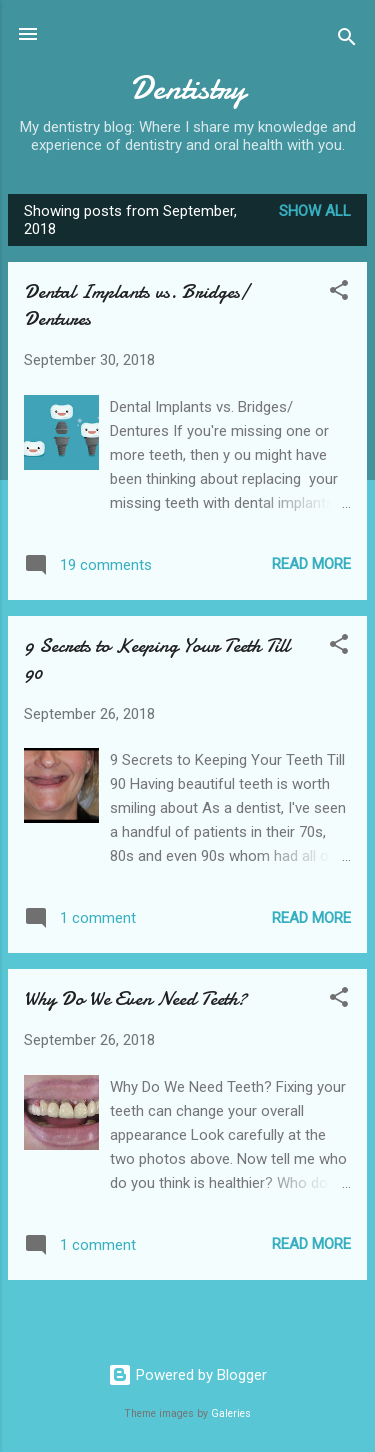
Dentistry (188, 88)
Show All (315, 211)
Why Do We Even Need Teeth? (135, 998)
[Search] (347, 40)
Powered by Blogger (187, 1375)
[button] (339, 293)
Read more (311, 564)
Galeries (231, 1413)
